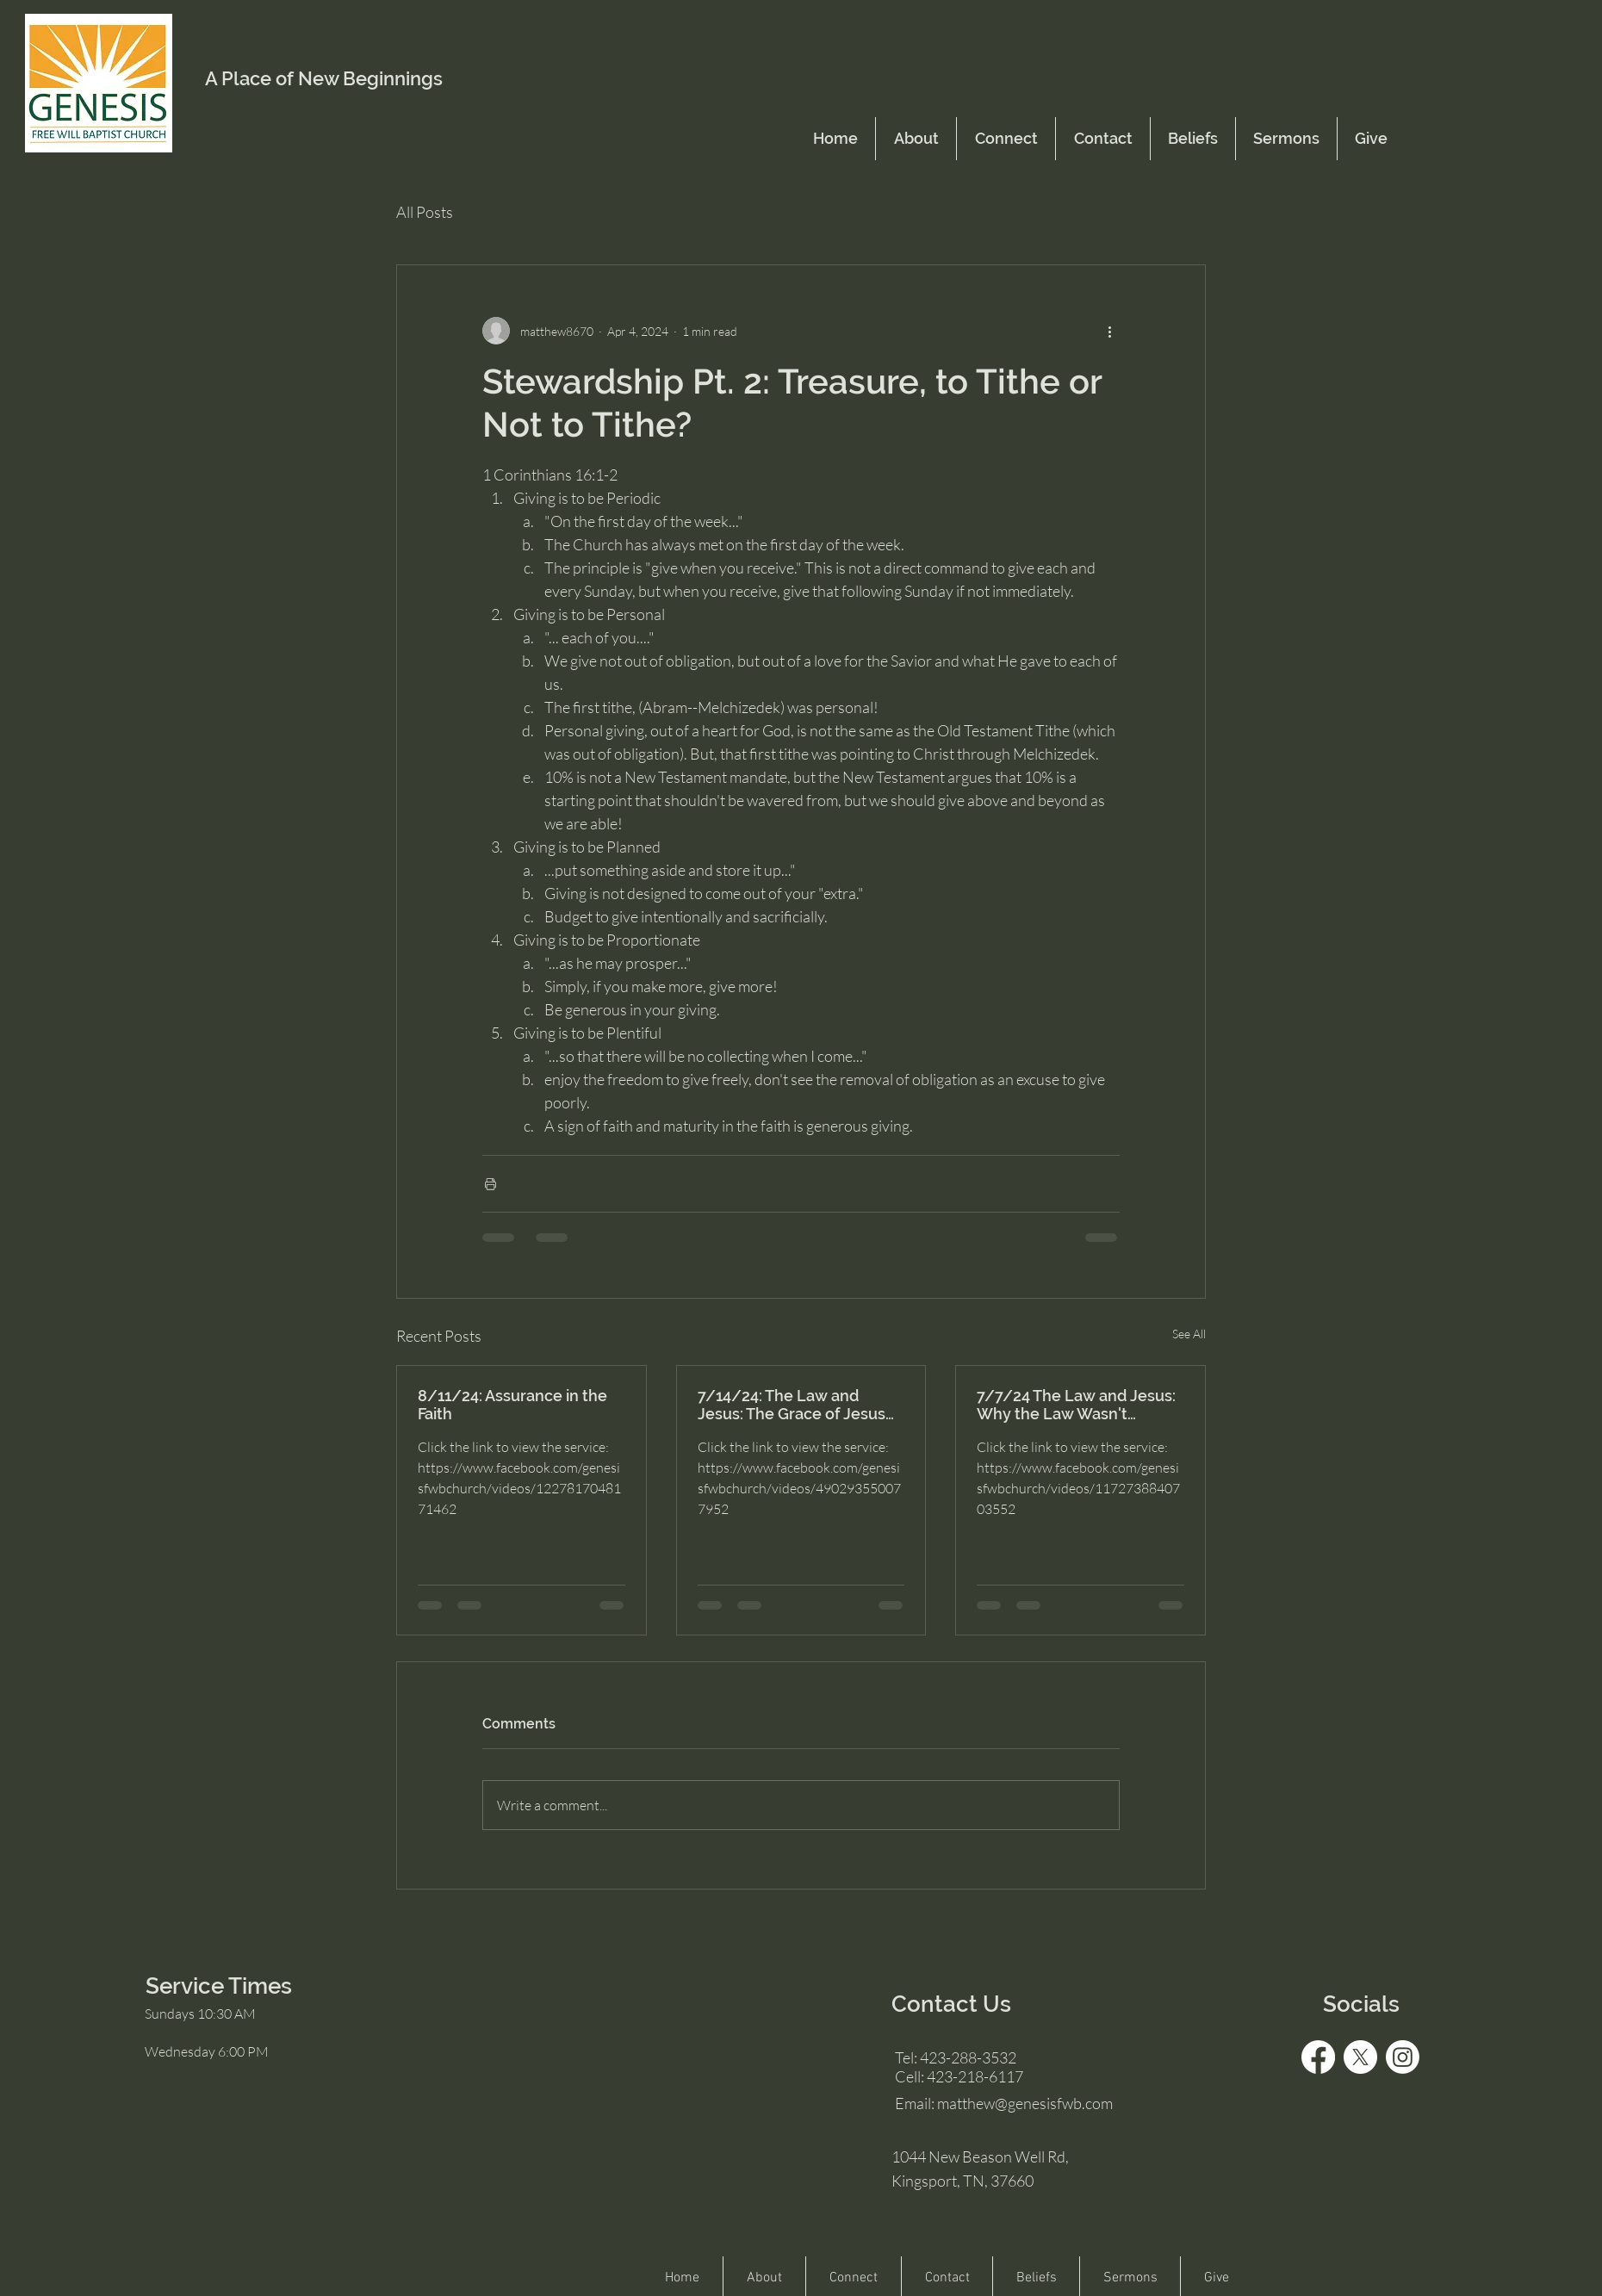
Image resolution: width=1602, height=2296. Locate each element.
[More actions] (1109, 330)
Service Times (219, 1986)
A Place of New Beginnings (324, 78)
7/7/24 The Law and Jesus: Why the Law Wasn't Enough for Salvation (1076, 1405)
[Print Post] (490, 1184)
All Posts (424, 211)
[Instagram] (1402, 2057)
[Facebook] (1318, 2057)
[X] (1360, 2057)
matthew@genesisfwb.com (1025, 2103)
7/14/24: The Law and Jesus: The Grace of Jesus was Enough (791, 1405)
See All (1189, 1333)
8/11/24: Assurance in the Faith (512, 1405)
